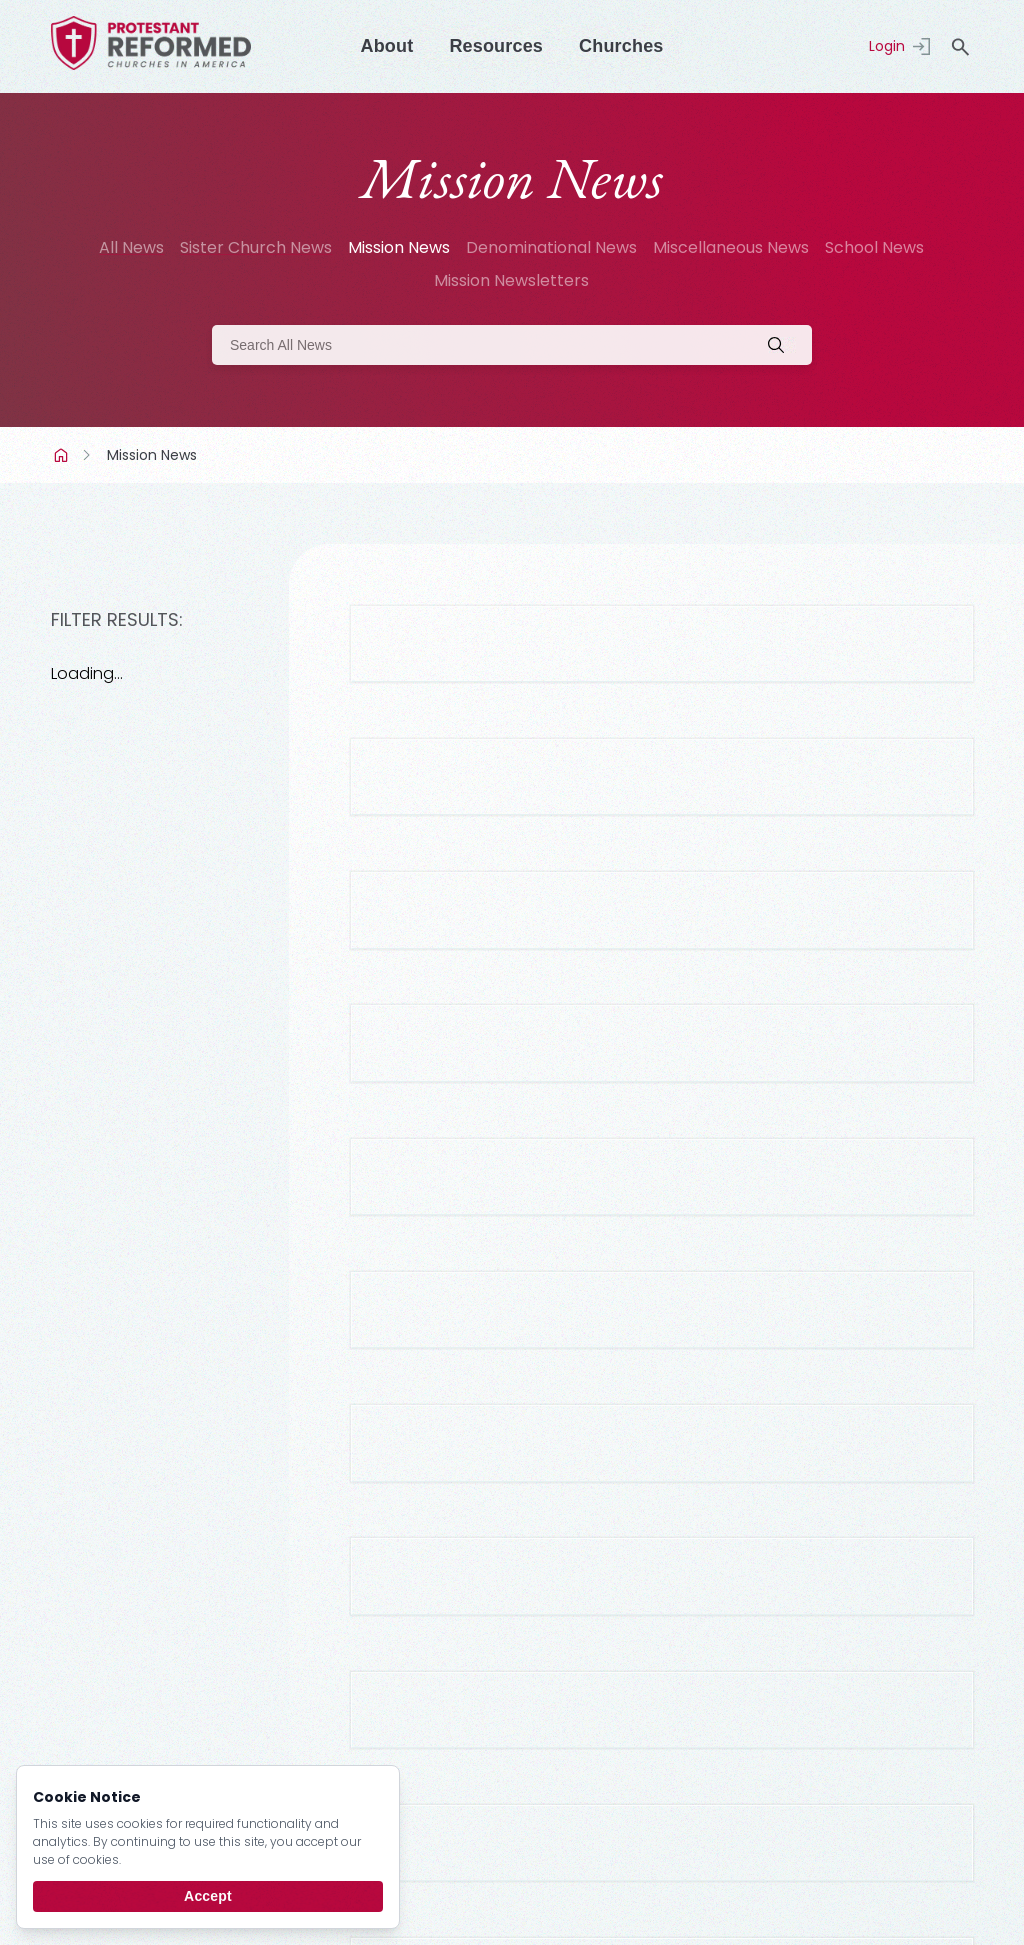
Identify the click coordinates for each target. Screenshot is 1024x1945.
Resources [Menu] (496, 46)
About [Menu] (386, 46)
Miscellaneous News (731, 247)
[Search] (512, 345)
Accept (208, 1896)
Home (63, 455)
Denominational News (551, 247)
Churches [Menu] (621, 46)
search (961, 47)
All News (131, 247)
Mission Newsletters (511, 280)
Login (887, 46)
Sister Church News (256, 247)
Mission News (399, 247)
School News (874, 247)
